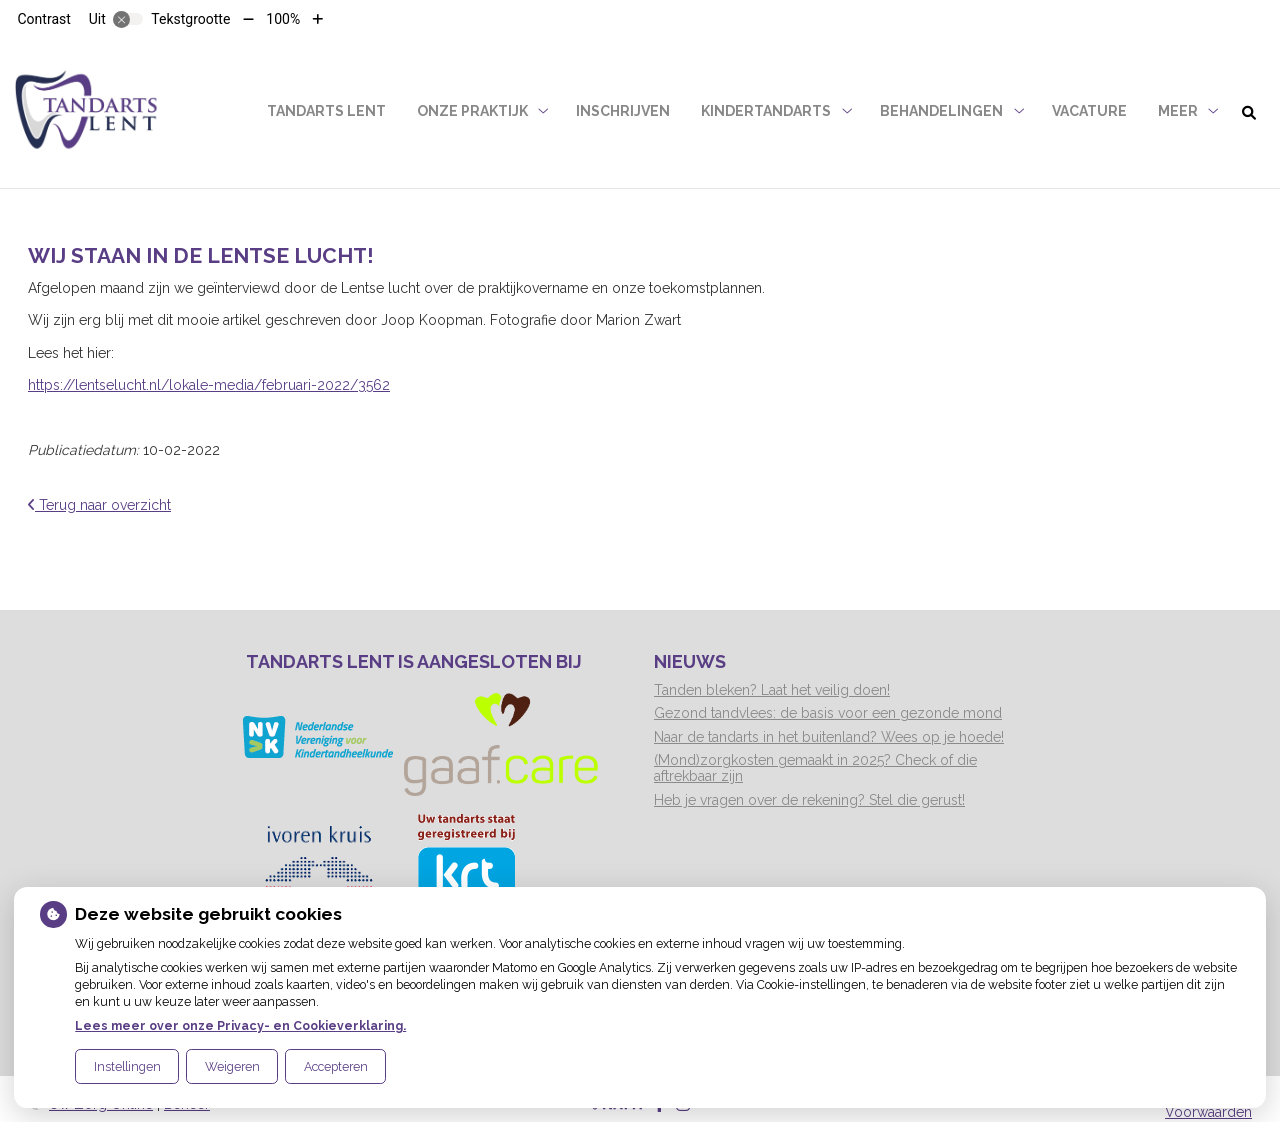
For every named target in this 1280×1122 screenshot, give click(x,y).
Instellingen (127, 1066)
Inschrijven (623, 111)
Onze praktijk (472, 111)
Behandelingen (941, 111)
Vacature (1089, 111)
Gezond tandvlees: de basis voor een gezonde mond (828, 713)
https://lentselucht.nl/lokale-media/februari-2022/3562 (209, 385)
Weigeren (232, 1066)
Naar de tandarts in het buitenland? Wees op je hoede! (829, 737)
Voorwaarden (1208, 1112)
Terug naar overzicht (99, 505)
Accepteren (336, 1066)
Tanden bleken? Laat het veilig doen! (772, 690)
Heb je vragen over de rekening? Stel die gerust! (809, 800)
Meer (1178, 111)
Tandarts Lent (326, 111)
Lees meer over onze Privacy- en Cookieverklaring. (240, 1025)
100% (283, 19)
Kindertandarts (766, 111)
